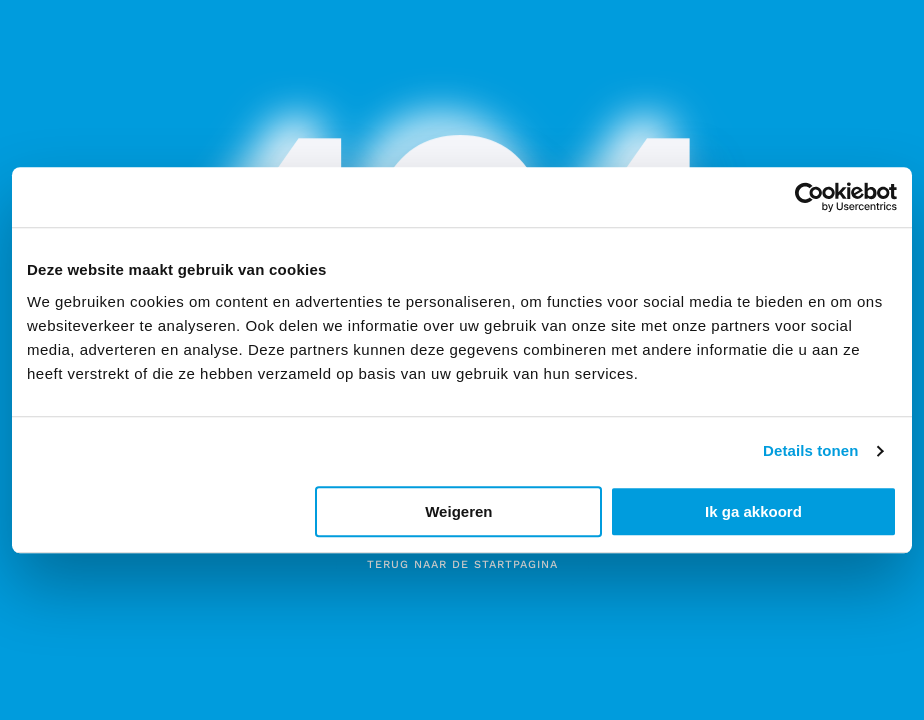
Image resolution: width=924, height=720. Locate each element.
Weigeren (458, 511)
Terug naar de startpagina (462, 564)
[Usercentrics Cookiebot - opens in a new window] (809, 197)
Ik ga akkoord (753, 511)
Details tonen (810, 450)
